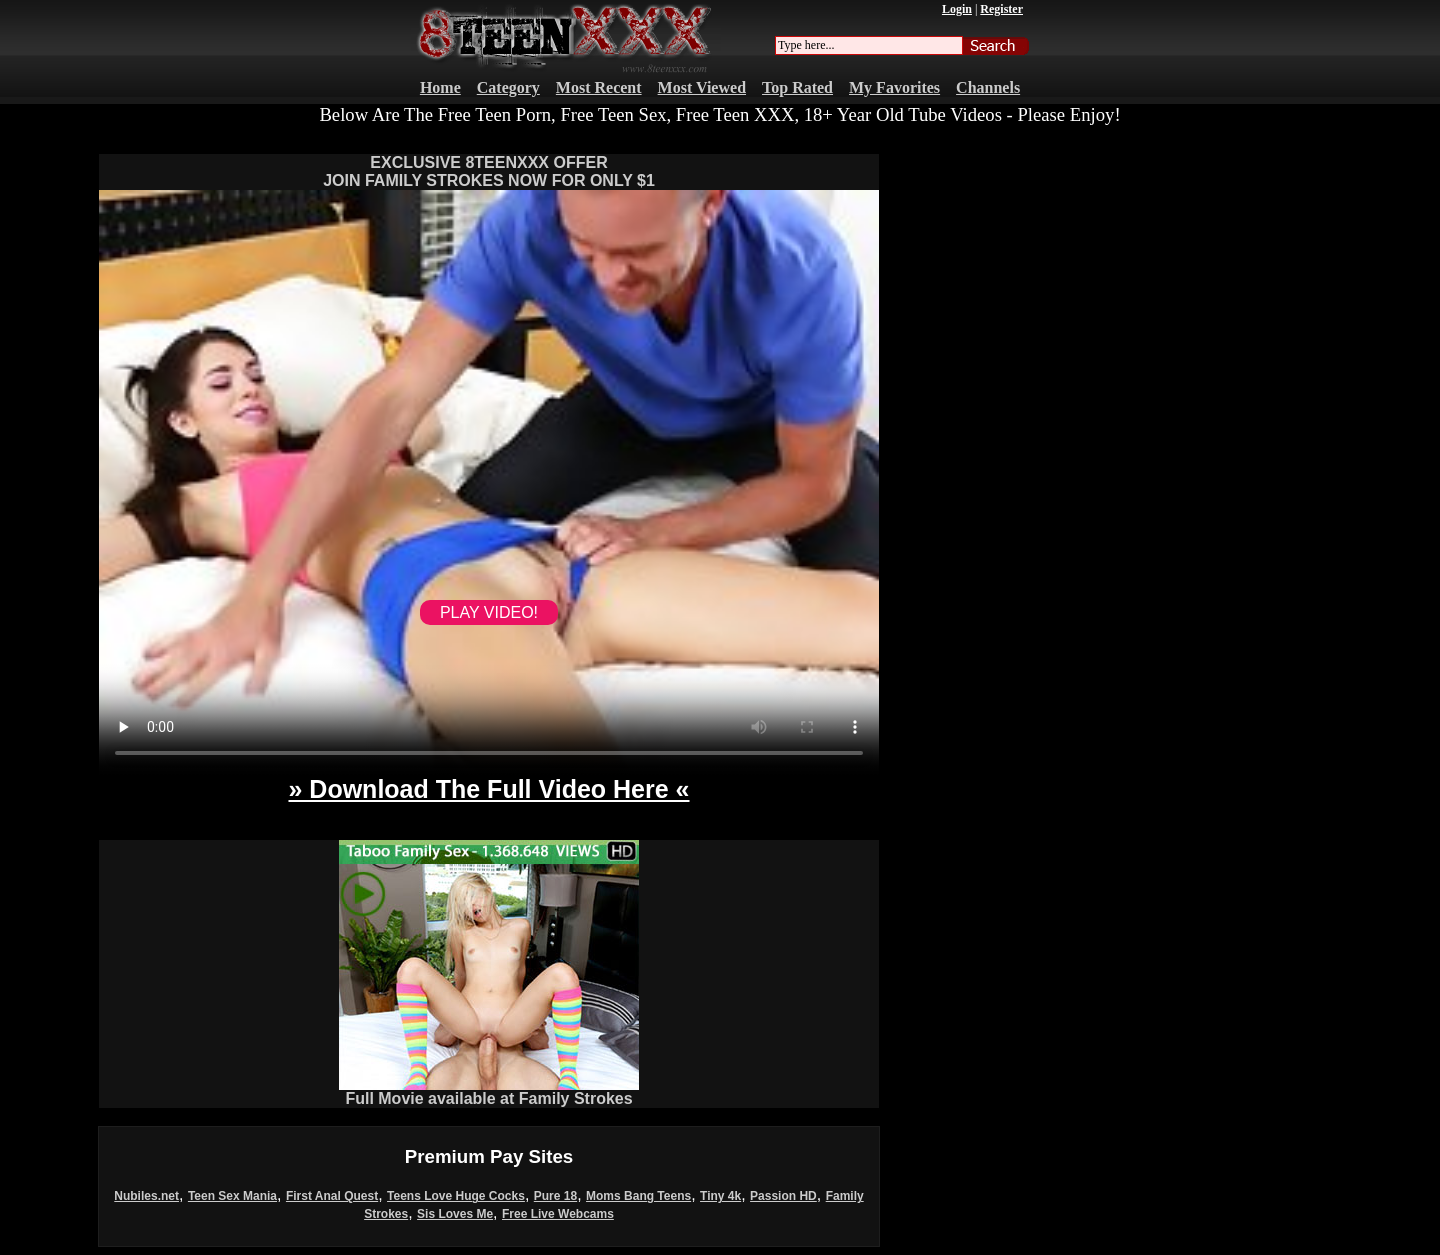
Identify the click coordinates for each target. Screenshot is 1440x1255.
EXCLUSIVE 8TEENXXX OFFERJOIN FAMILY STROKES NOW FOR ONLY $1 (489, 171)
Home (440, 87)
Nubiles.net (146, 1196)
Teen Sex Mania (232, 1196)
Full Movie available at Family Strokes (489, 1091)
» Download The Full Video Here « (488, 789)
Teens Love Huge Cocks (456, 1196)
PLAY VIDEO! (489, 612)
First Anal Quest (332, 1196)
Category (508, 87)
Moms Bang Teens (638, 1196)
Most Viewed (702, 87)
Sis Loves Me (455, 1214)
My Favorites (894, 87)
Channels (988, 87)
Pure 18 (555, 1196)
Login (957, 9)
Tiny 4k (720, 1196)
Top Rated (797, 87)
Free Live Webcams (558, 1214)
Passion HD (783, 1196)
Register (1001, 9)
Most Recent (599, 87)
